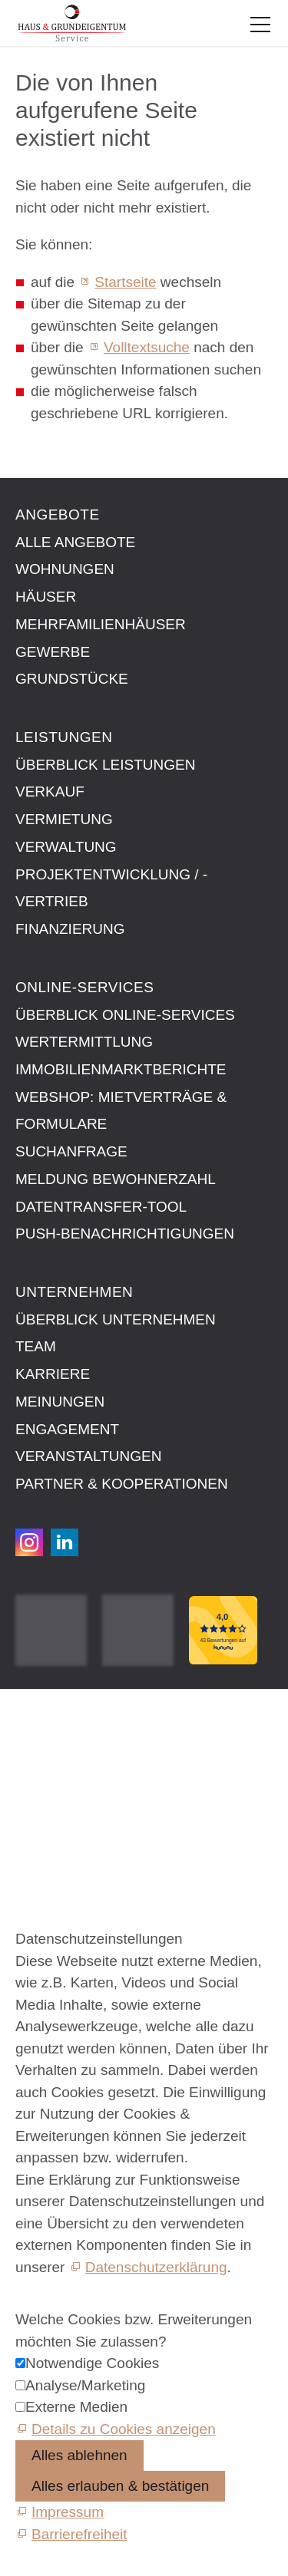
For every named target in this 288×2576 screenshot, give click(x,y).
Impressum (51, 1737)
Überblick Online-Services (125, 1015)
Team (35, 1346)
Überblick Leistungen (105, 765)
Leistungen (63, 737)
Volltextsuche (147, 347)
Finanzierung (70, 929)
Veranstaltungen (88, 1456)
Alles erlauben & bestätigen (120, 2486)
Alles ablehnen (79, 2455)
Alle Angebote (75, 542)
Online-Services (84, 987)
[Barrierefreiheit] (71, 2534)
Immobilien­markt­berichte (120, 1069)
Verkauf (49, 791)
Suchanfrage (71, 1151)
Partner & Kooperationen (121, 1484)
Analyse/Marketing (85, 2385)
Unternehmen (74, 1292)
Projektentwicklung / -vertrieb (111, 888)
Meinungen (59, 1402)
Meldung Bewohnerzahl (115, 1179)
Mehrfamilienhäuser (100, 624)
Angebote (57, 514)
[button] (260, 24)
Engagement (67, 1429)
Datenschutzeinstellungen (99, 1790)
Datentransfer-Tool (101, 1207)
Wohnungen (64, 569)
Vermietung (64, 819)
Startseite (125, 282)
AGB (30, 1754)
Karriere (52, 1374)
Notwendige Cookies (92, 2363)
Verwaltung (66, 847)
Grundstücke (71, 679)
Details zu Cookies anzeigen (123, 2429)
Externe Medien (76, 2407)
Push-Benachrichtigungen (124, 1233)
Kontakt (40, 1720)
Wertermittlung (84, 1042)
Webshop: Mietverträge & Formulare (121, 1111)
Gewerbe (52, 652)
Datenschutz (56, 1772)
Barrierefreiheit (63, 1807)
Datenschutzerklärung (156, 2267)
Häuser (45, 597)
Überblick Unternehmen (115, 1319)
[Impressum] (59, 2512)
